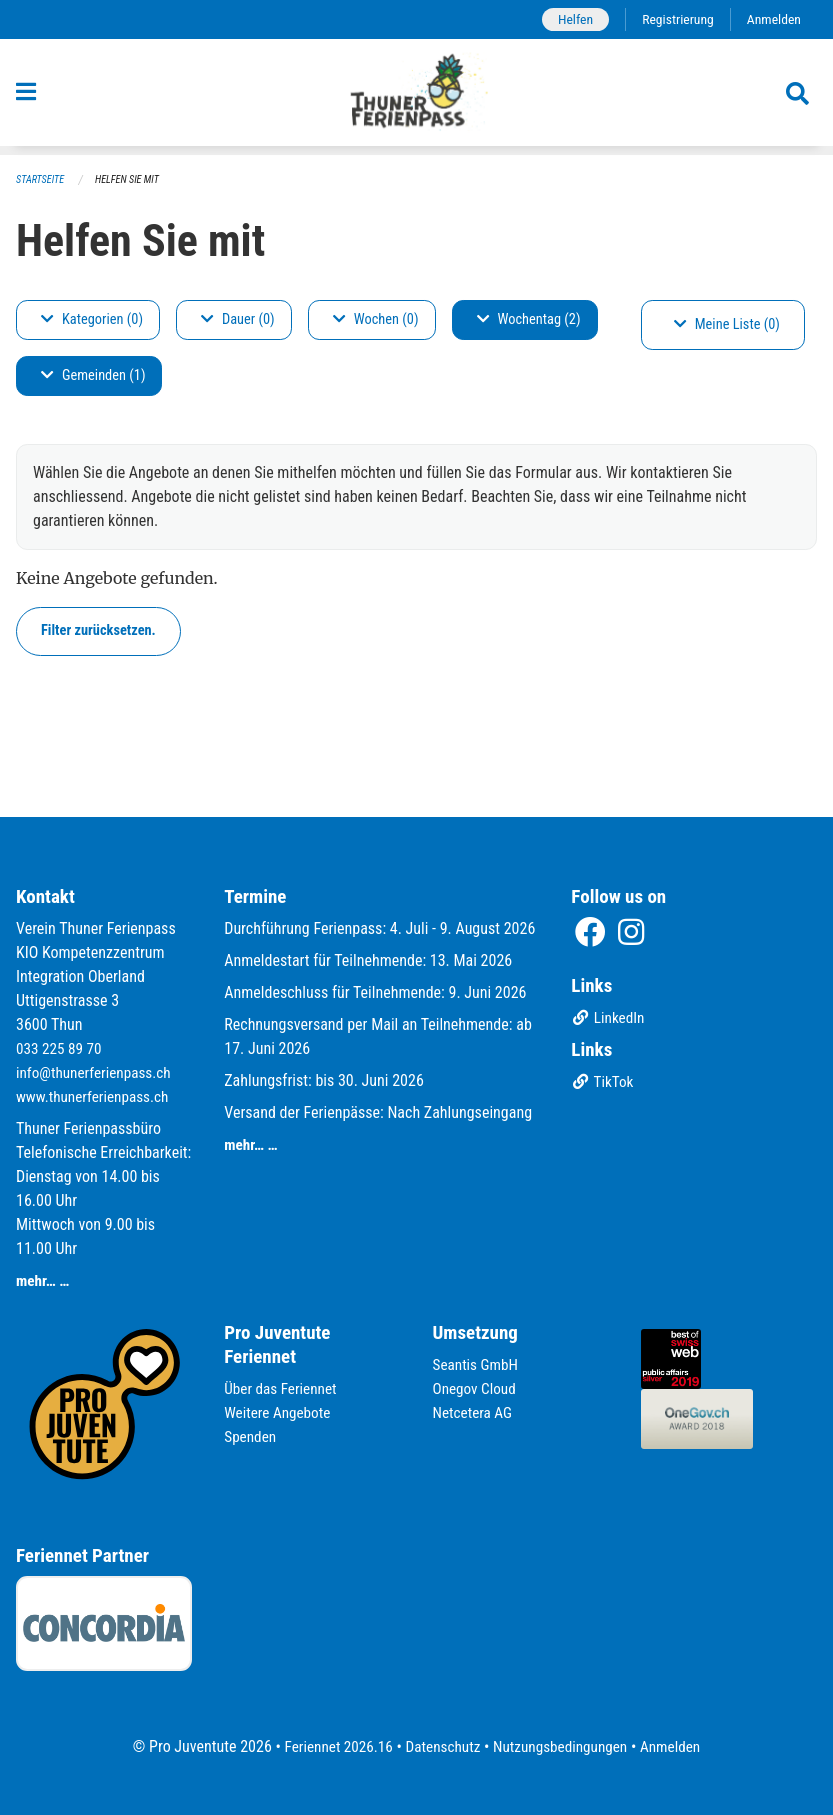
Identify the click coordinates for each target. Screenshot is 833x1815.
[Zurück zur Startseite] (416, 98)
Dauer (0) (238, 320)
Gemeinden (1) (93, 376)
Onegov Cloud (477, 1388)
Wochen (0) (376, 320)
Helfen (567, 19)
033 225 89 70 (61, 1048)
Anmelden (772, 19)
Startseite (42, 180)
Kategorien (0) (92, 320)
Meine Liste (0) (727, 325)
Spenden (251, 1436)
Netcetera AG (475, 1412)
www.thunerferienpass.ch (96, 1096)
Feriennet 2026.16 (331, 1746)
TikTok (603, 1083)
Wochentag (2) (529, 320)
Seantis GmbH (478, 1364)
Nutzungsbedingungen (563, 1746)
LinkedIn (609, 1019)
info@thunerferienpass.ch (97, 1072)
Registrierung (673, 19)
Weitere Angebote (280, 1412)
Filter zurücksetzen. (98, 631)
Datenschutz (440, 1746)
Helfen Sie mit (133, 180)
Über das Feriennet (283, 1388)
